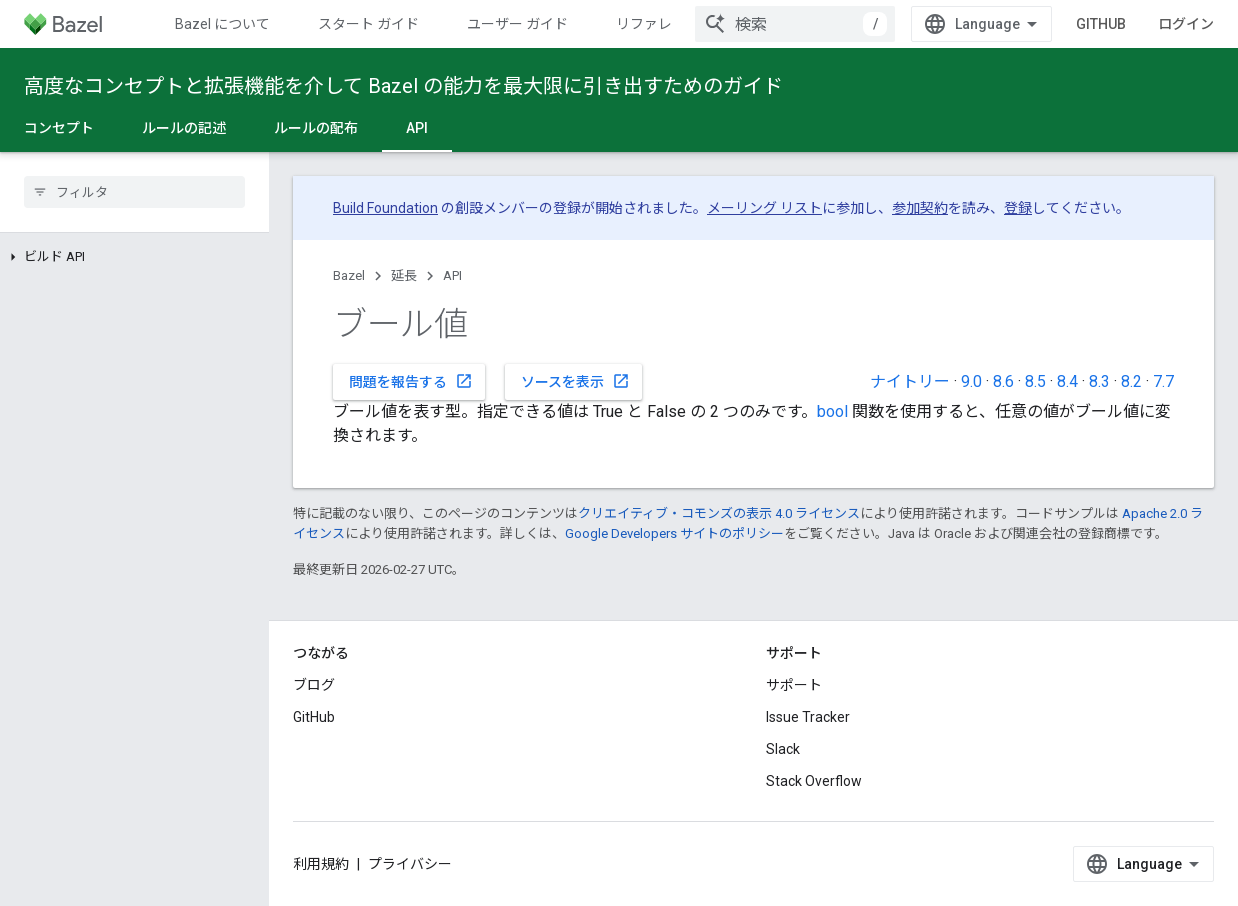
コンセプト (59, 128)
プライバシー (410, 864)
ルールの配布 (316, 128)
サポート (794, 685)
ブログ (314, 685)
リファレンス (658, 24)
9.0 (971, 381)
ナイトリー (910, 381)
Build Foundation (385, 208)
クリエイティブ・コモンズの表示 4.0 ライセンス (719, 513)
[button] (134, 257)
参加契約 (920, 208)
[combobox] (795, 24)
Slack (783, 749)
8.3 (1099, 381)
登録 (1018, 208)
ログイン (1186, 24)
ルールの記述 (184, 128)
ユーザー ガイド (517, 24)
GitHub (1101, 24)
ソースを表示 (575, 381)
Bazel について (222, 24)
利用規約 (321, 864)
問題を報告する (411, 381)
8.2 (1131, 381)
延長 (404, 275)
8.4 (1067, 381)
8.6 (1003, 381)
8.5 (1035, 381)
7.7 (1163, 381)
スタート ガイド (368, 24)
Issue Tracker (808, 717)
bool (832, 411)
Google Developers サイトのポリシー (674, 533)
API (452, 275)
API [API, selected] (417, 128)
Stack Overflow (814, 781)
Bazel (349, 275)
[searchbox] (134, 192)
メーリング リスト (764, 208)
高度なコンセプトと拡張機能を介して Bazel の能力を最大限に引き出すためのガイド (403, 86)
